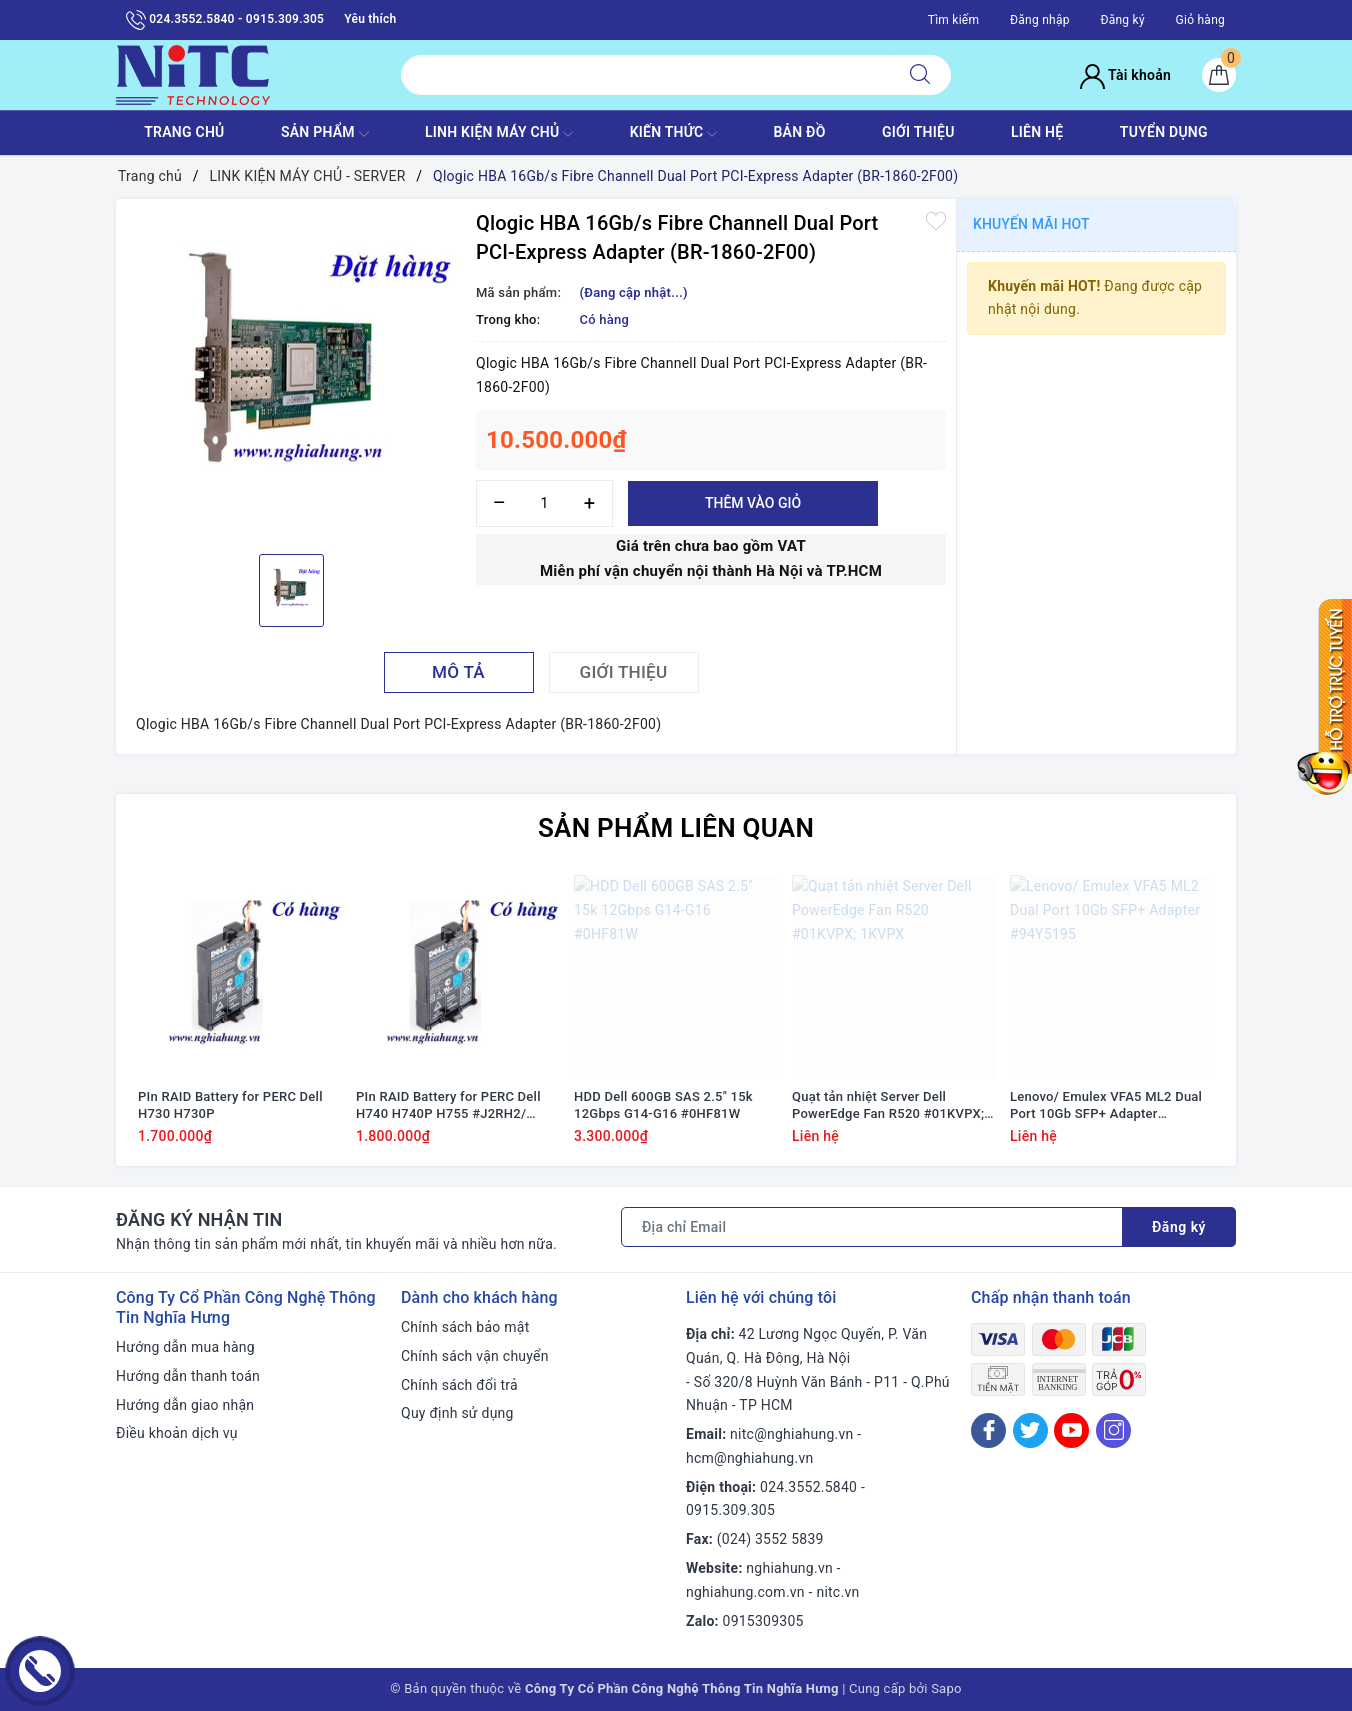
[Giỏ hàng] (1219, 75)
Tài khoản (1125, 75)
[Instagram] (1113, 1430)
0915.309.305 (730, 1510)
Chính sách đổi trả (459, 1385)
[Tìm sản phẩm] (645, 75)
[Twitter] (1030, 1430)
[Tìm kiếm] (920, 75)
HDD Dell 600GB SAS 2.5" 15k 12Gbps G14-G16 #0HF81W (663, 1105)
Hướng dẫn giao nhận (185, 1405)
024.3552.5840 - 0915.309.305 (225, 20)
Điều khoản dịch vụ (177, 1433)
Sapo (946, 1688)
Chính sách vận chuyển (475, 1356)
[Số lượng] (544, 503)
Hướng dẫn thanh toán (188, 1376)
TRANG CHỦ (184, 132)
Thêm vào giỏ (753, 503)
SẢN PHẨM (325, 134)
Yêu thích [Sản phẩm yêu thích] (370, 19)
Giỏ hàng (1200, 20)
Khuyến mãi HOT (1031, 224)
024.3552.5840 (808, 1487)
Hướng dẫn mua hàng (185, 1347)
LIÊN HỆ (1037, 132)
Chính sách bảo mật (465, 1327)
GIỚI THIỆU (918, 132)
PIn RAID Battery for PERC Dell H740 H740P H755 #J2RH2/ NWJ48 (448, 1106)
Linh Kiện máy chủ (499, 134)
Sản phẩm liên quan (676, 828)
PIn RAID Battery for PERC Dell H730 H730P (230, 1105)
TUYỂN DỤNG (1164, 132)
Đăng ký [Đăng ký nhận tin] (1179, 1227)
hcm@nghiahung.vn (749, 1458)
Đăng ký (1122, 20)
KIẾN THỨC (673, 134)
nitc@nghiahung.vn (791, 1434)
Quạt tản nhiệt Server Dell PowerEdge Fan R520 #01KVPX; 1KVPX (888, 1106)
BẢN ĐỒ (799, 132)
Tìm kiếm (954, 20)
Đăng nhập (1040, 20)
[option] (291, 374)
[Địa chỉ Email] (872, 1227)
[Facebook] (988, 1430)
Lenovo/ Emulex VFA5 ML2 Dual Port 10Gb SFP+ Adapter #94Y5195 (1106, 1106)
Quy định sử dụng (457, 1413)
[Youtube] (1071, 1430)
